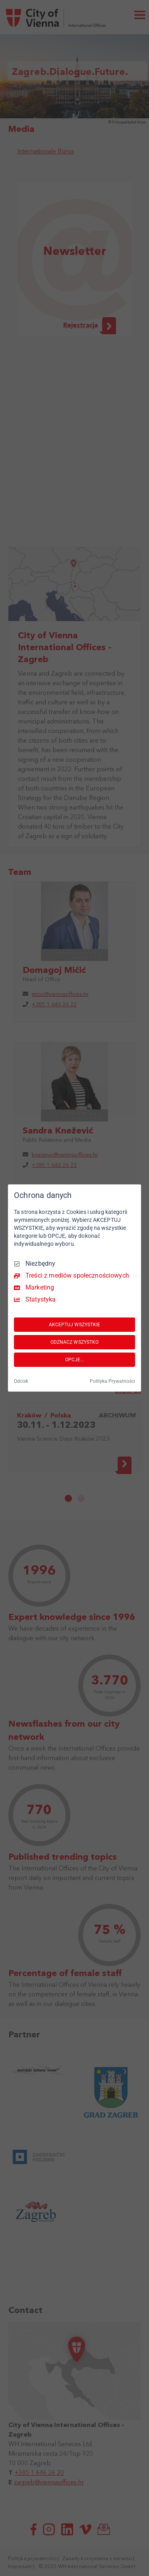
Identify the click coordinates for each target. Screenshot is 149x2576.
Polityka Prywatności (112, 1381)
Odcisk (21, 1381)
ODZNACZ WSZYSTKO (74, 1342)
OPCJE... (74, 1359)
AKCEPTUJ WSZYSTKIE (75, 1324)
